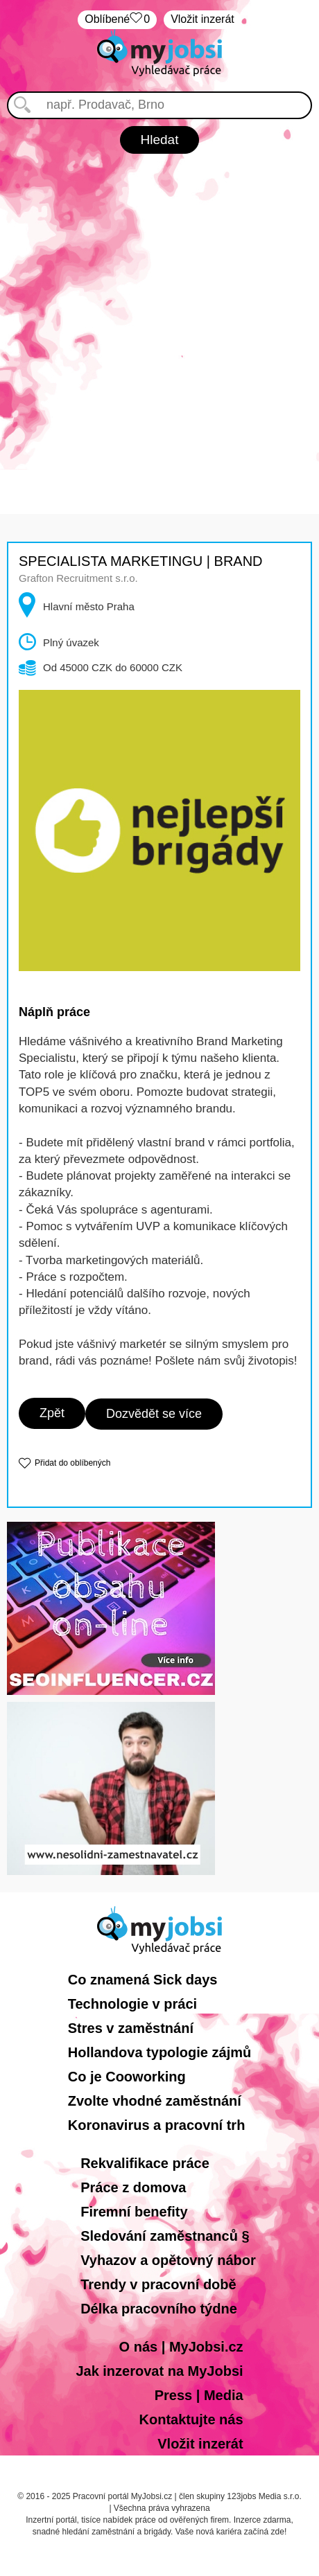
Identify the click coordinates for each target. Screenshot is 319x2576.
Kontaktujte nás (191, 2419)
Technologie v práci (132, 2003)
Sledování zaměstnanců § (164, 2236)
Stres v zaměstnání (130, 2028)
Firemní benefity (133, 2211)
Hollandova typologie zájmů (159, 2052)
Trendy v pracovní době (158, 2284)
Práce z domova (133, 2187)
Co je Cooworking (127, 2076)
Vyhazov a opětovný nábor (168, 2260)
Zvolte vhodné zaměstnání (154, 2100)
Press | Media (199, 2395)
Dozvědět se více (154, 1414)
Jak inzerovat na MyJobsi (159, 2371)
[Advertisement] (159, 320)
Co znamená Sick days (143, 1979)
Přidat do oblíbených (72, 1463)
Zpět (52, 1413)
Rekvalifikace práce (144, 2163)
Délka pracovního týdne (158, 2308)
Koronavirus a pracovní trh (156, 2125)
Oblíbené (117, 20)
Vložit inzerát (202, 19)
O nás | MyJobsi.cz (181, 2346)
